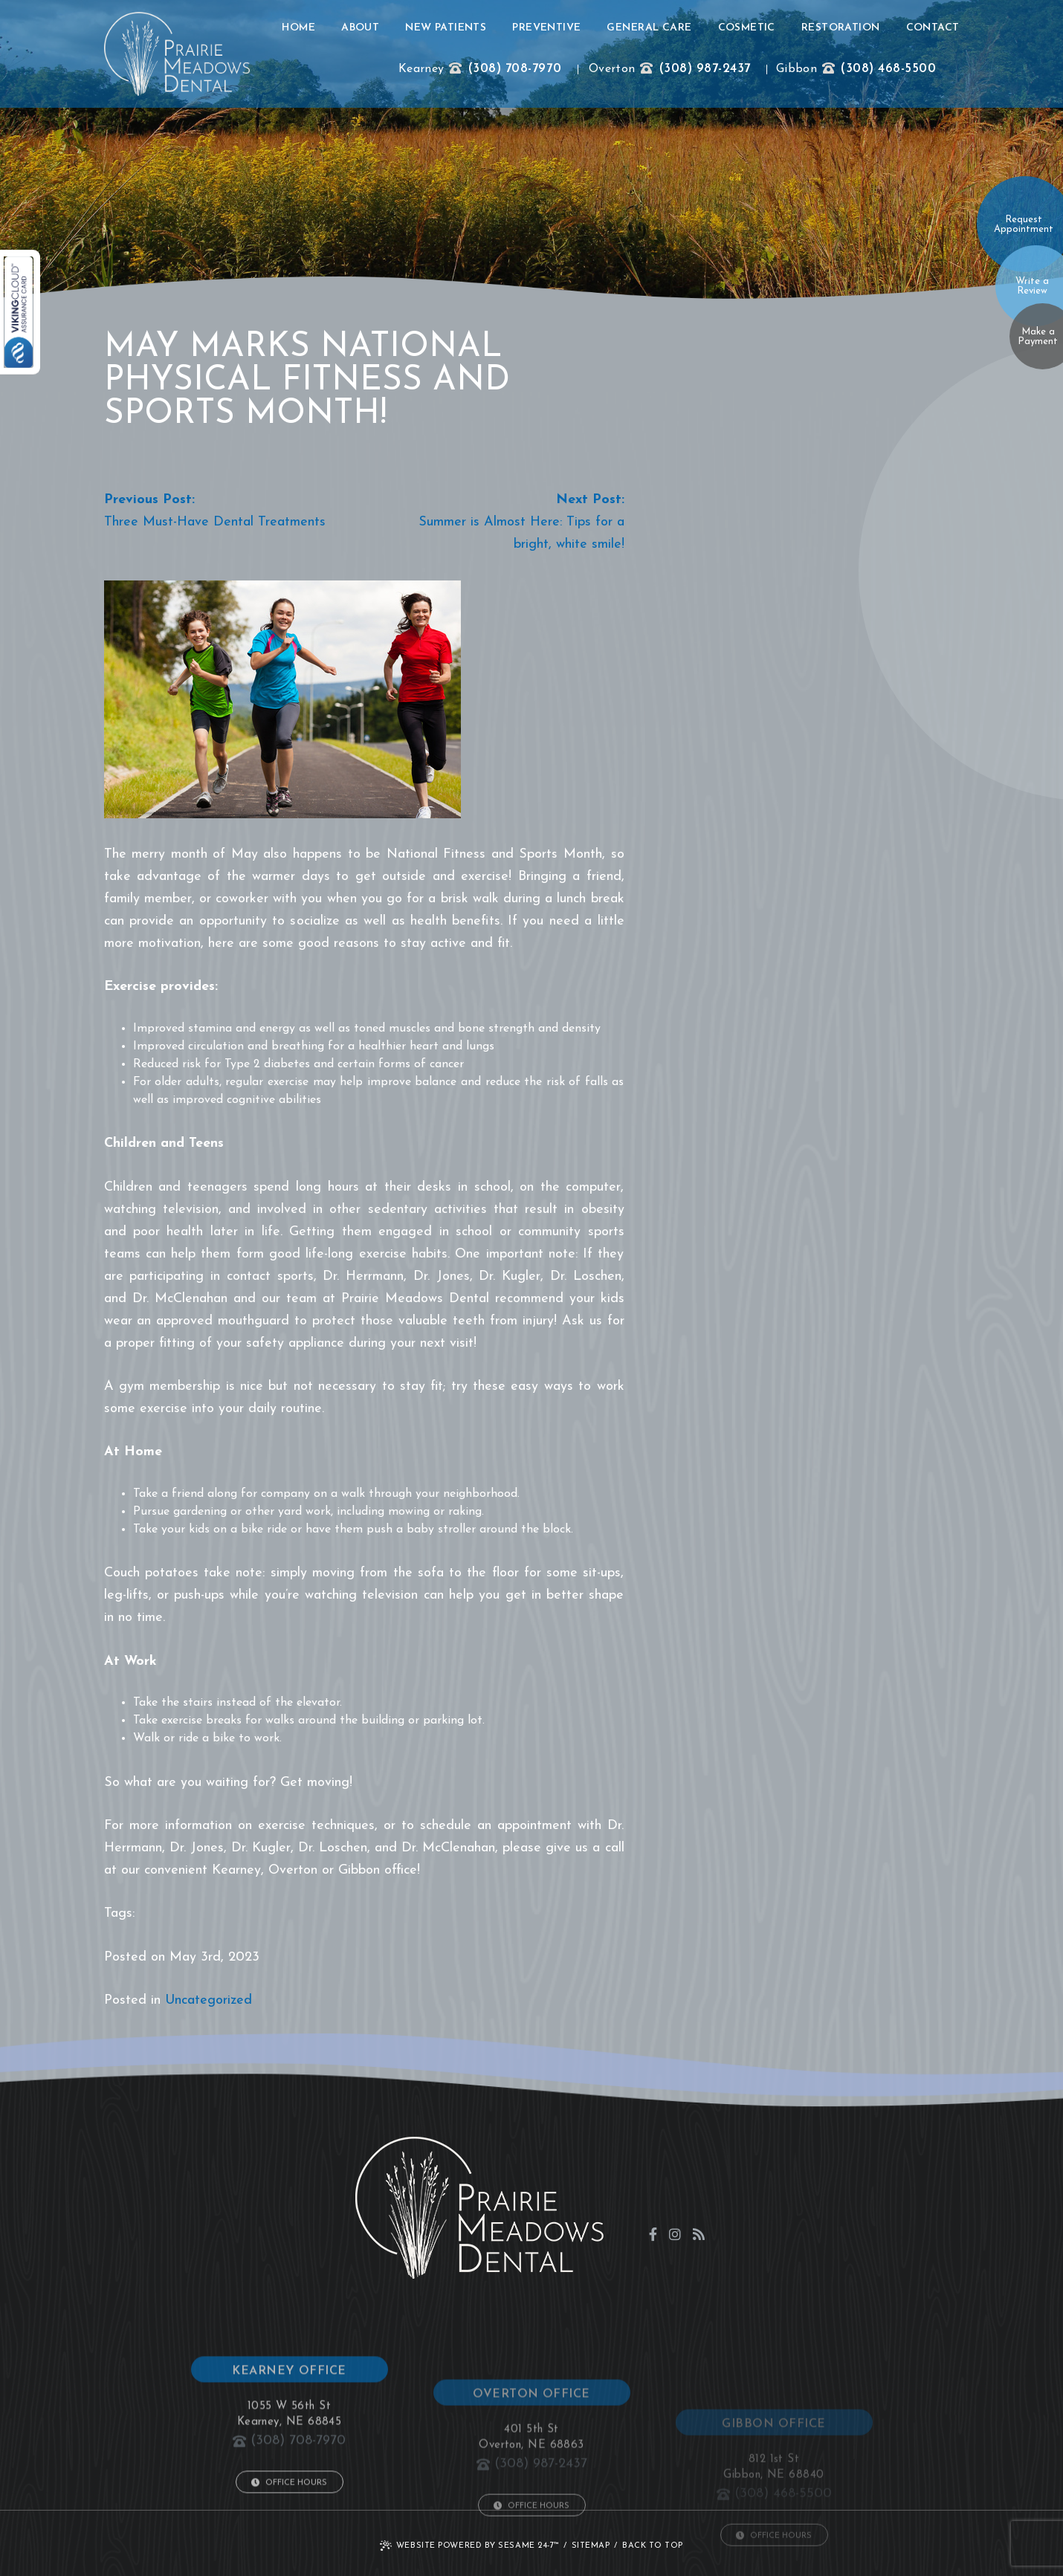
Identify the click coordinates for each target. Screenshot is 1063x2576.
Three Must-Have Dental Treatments (215, 522)
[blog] (699, 2234)
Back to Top (652, 2546)
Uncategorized (208, 2000)
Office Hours (289, 2562)
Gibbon (796, 69)
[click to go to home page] (177, 54)
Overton (612, 69)
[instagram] (675, 2234)
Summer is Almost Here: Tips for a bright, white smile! (521, 533)
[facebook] (653, 2234)
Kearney (421, 69)
